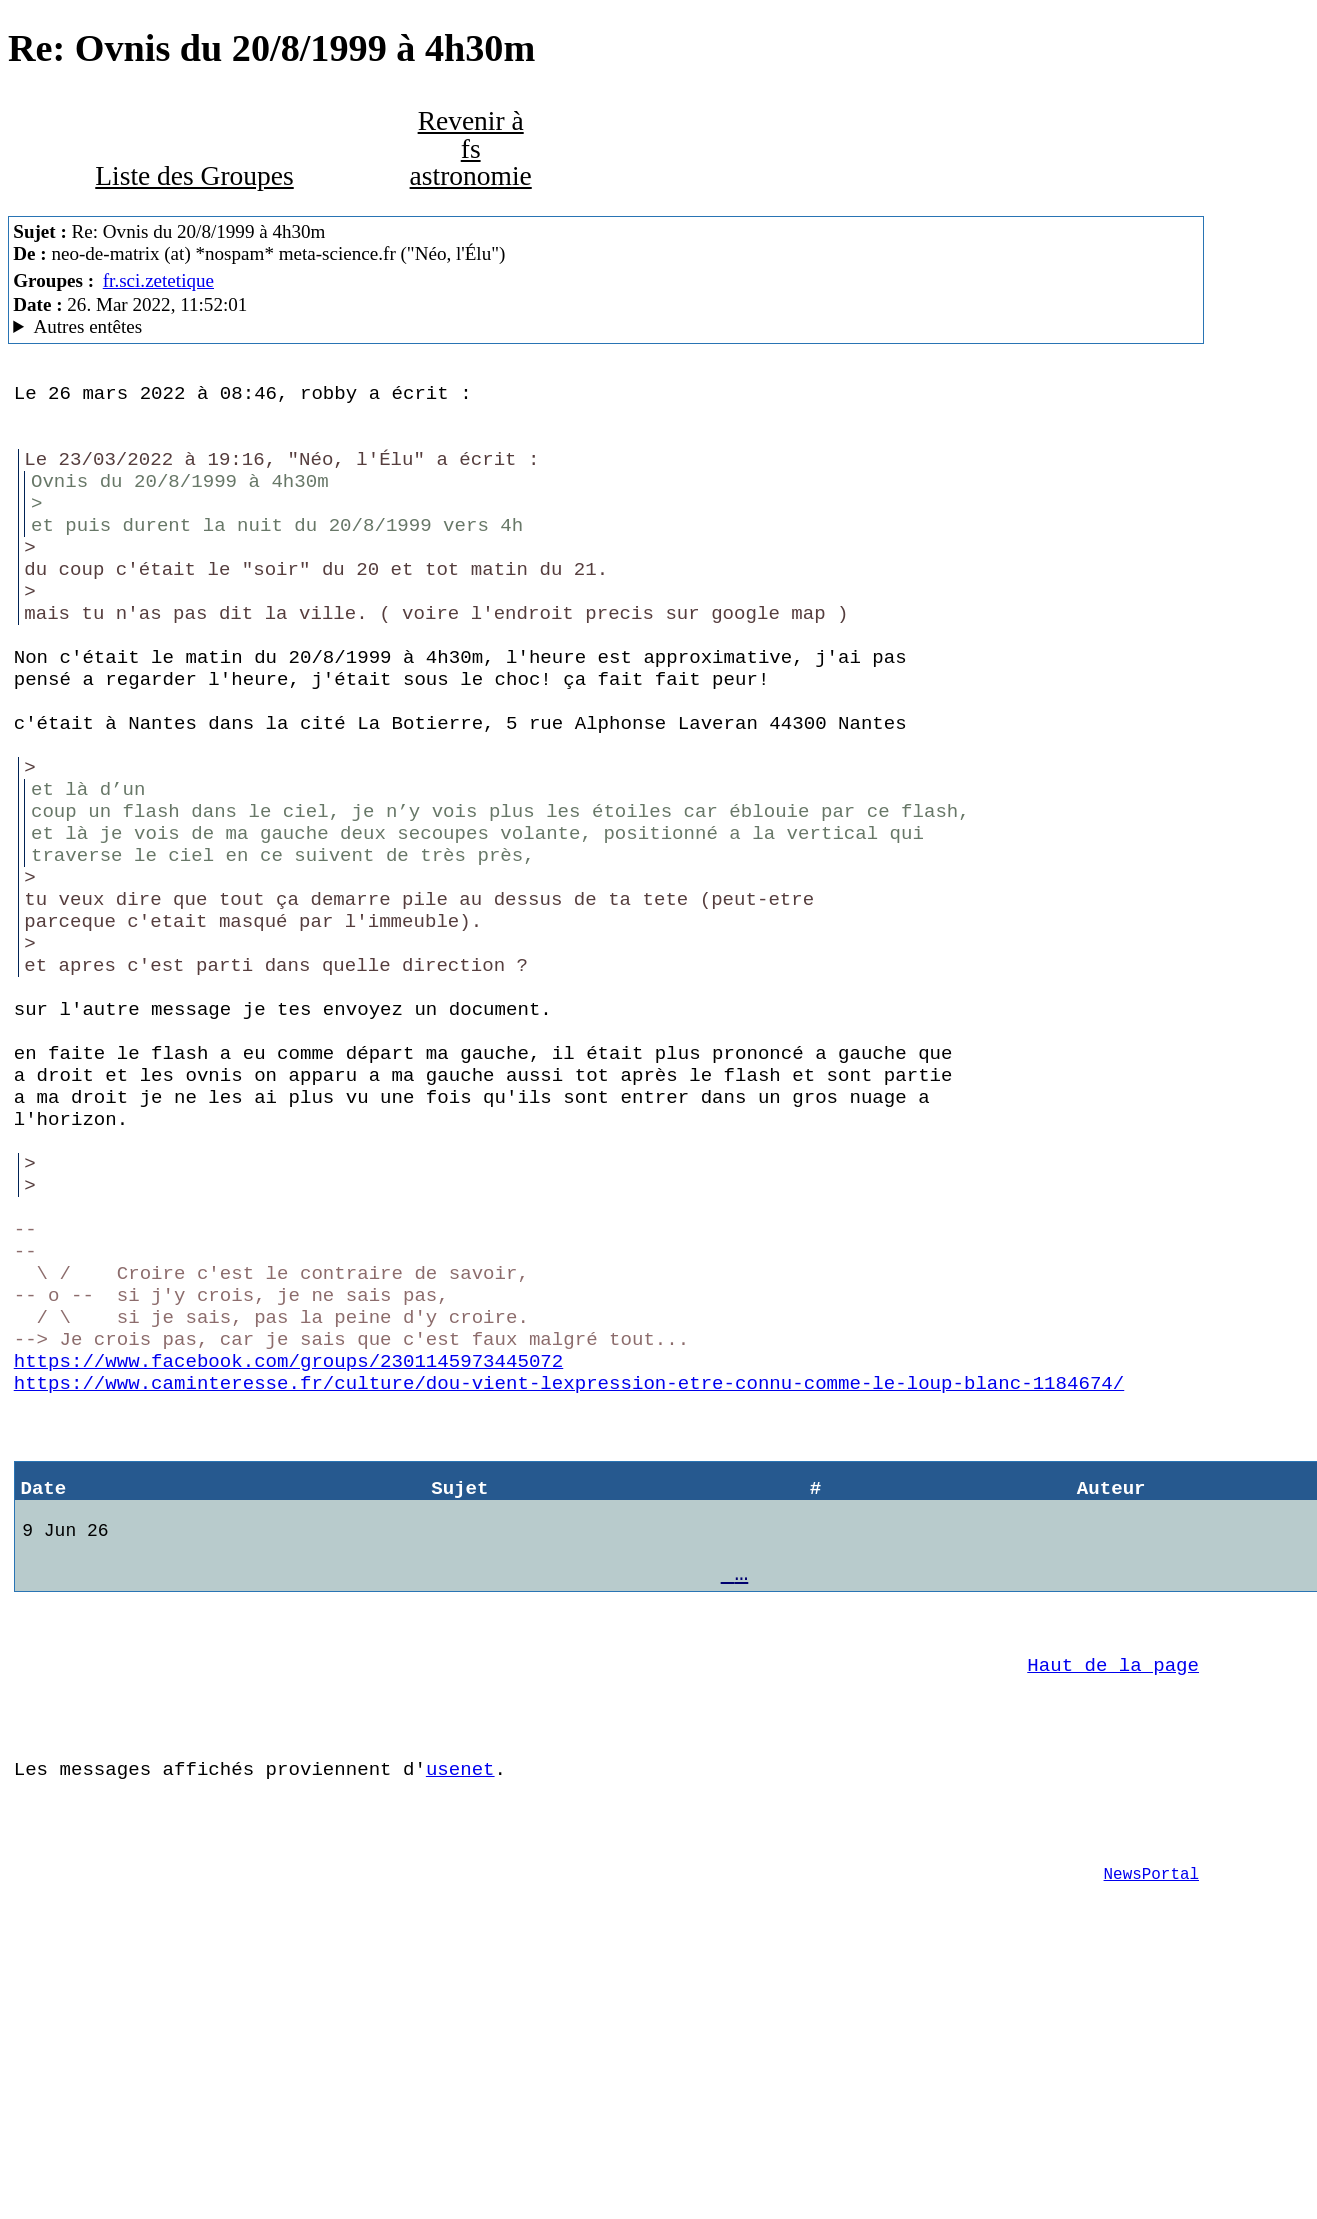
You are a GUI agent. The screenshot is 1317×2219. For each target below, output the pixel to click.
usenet (460, 1998)
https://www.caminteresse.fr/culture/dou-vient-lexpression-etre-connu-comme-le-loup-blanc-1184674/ (569, 1566)
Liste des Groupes (194, 176)
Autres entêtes (88, 326)
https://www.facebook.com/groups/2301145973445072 (288, 1540)
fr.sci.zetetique (158, 280)
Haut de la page (1113, 1882)
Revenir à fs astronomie (471, 148)
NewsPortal (1151, 2115)
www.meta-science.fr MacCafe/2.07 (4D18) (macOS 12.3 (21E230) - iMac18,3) (605, 327)
